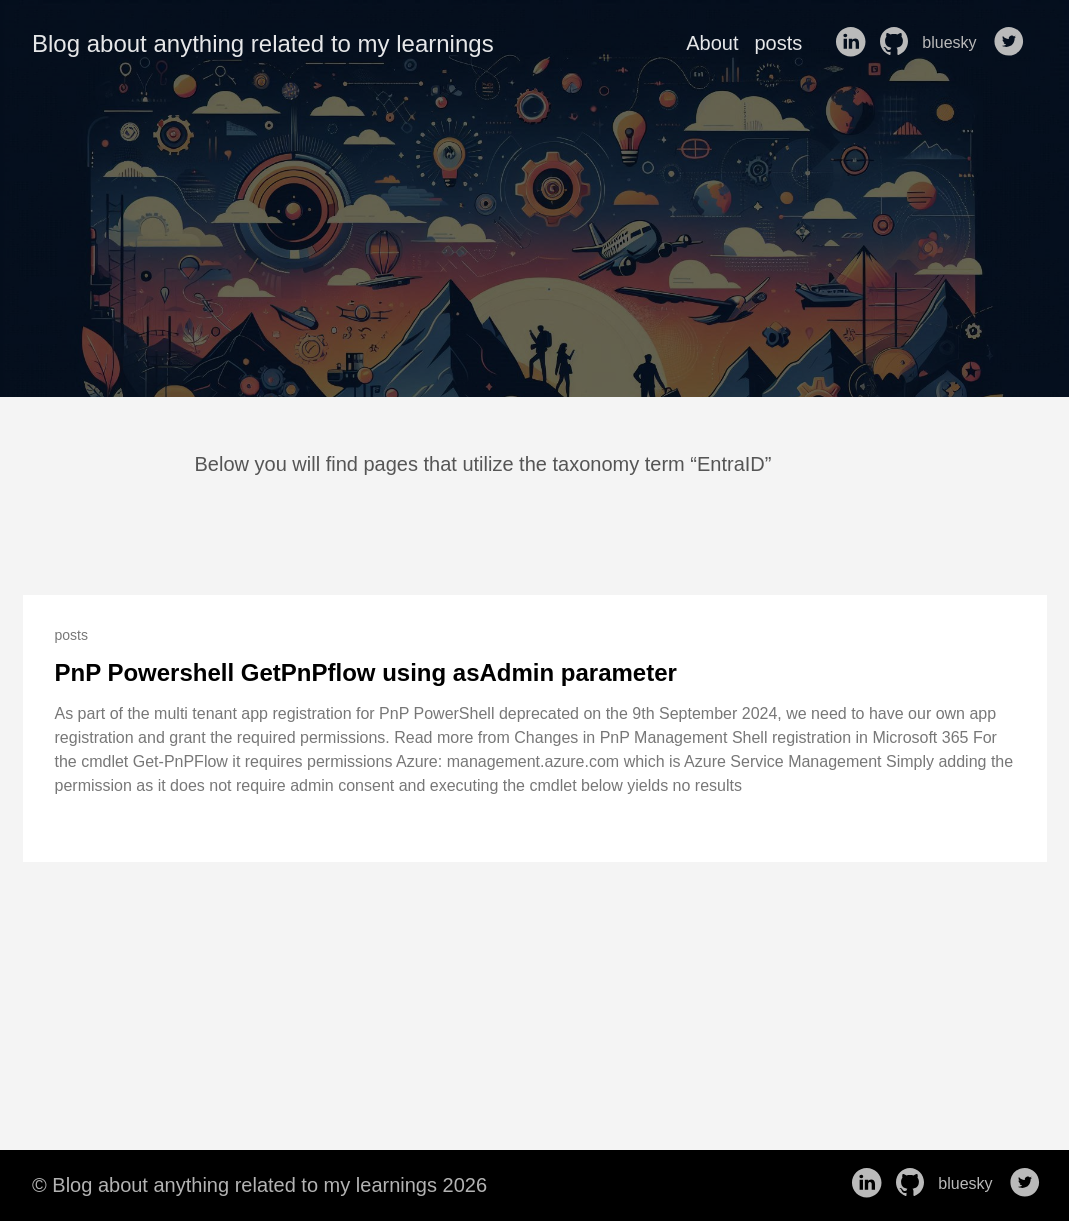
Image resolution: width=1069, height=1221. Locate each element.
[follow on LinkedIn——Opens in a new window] (854, 43)
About (712, 43)
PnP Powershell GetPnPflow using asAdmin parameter (366, 672)
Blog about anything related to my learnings (263, 43)
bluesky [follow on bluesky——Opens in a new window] (955, 43)
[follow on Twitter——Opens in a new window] (1013, 43)
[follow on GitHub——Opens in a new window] (898, 43)
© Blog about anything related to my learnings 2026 (259, 1185)
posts (778, 43)
